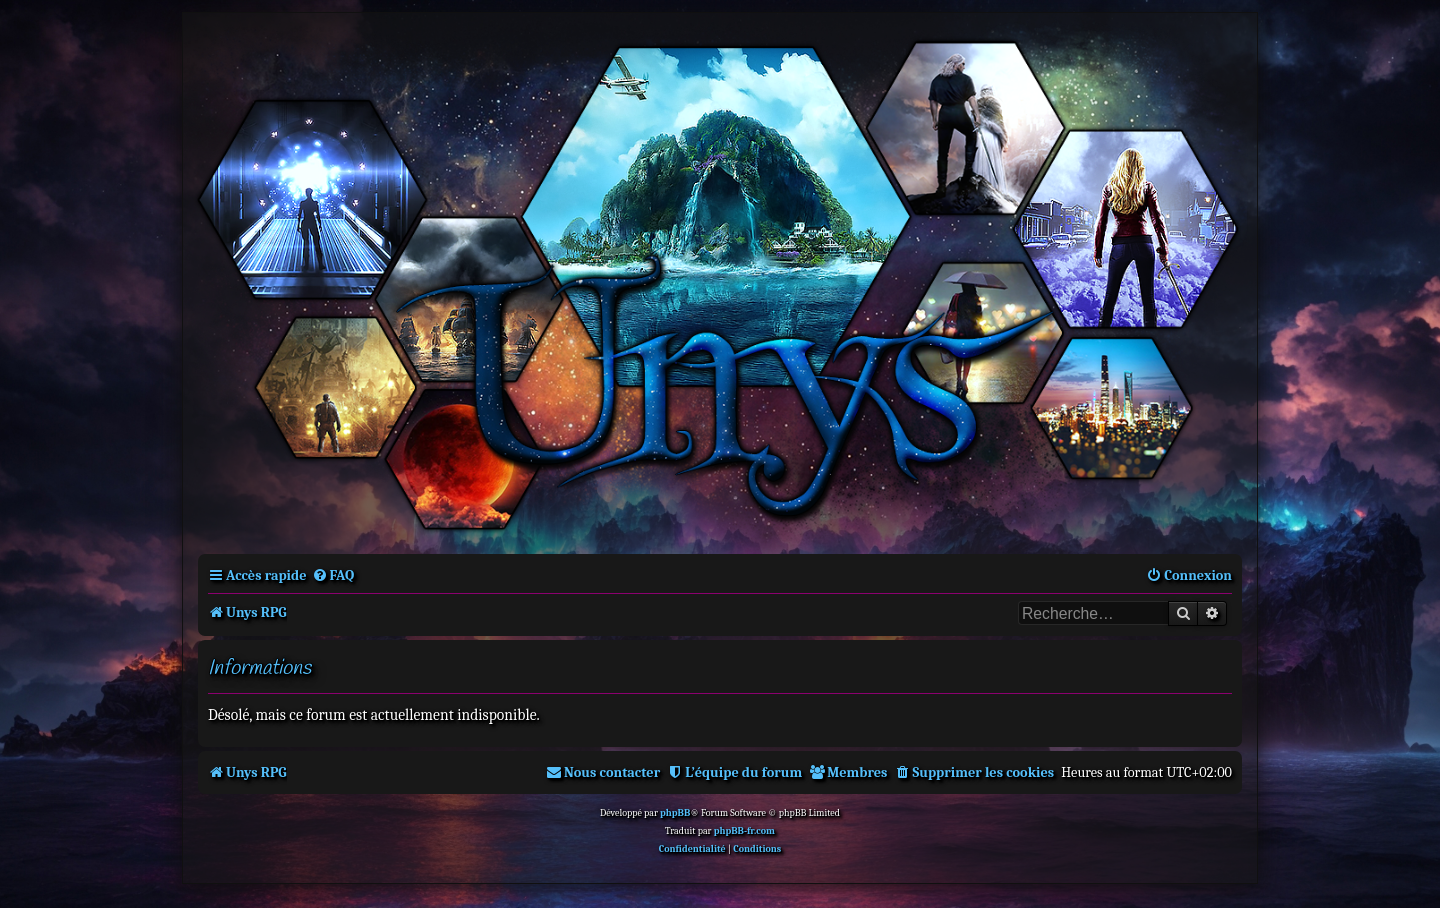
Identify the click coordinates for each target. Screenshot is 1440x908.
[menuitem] (333, 575)
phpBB (675, 813)
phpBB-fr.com (744, 831)
